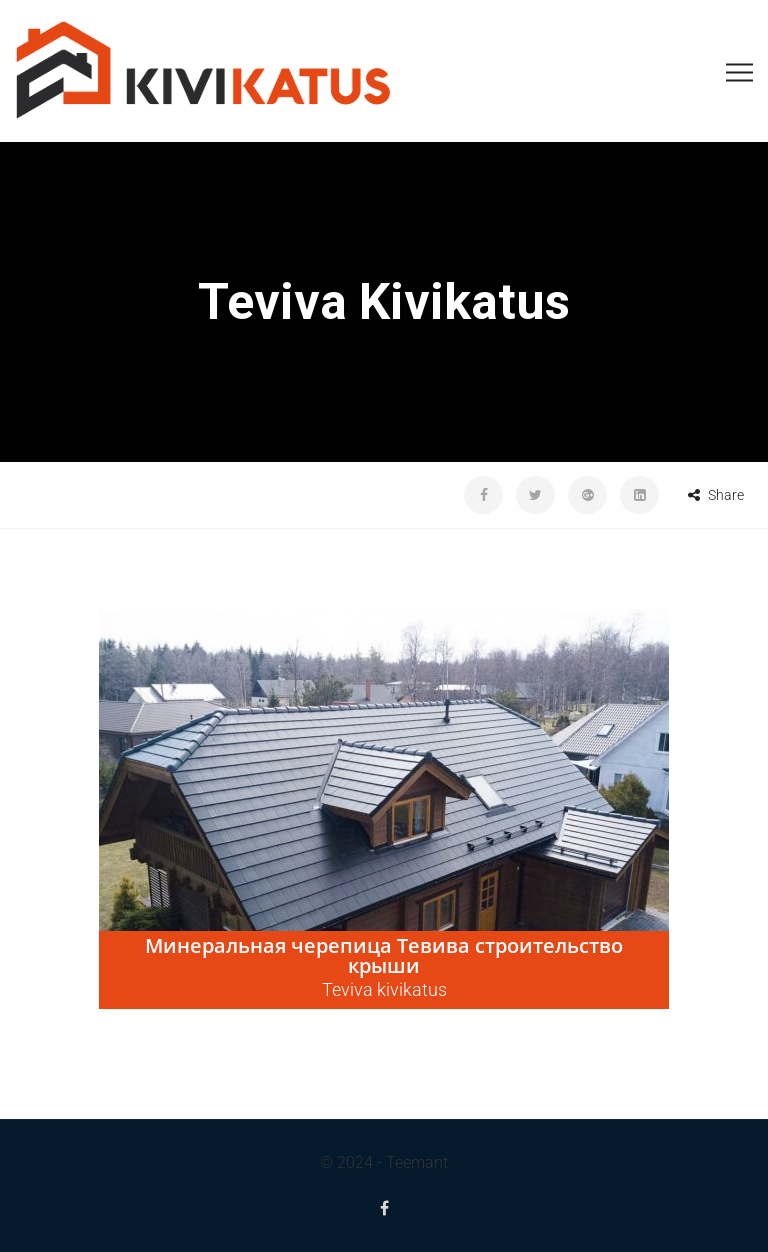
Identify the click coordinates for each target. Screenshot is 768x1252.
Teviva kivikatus (384, 989)
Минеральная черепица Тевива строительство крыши (384, 955)
